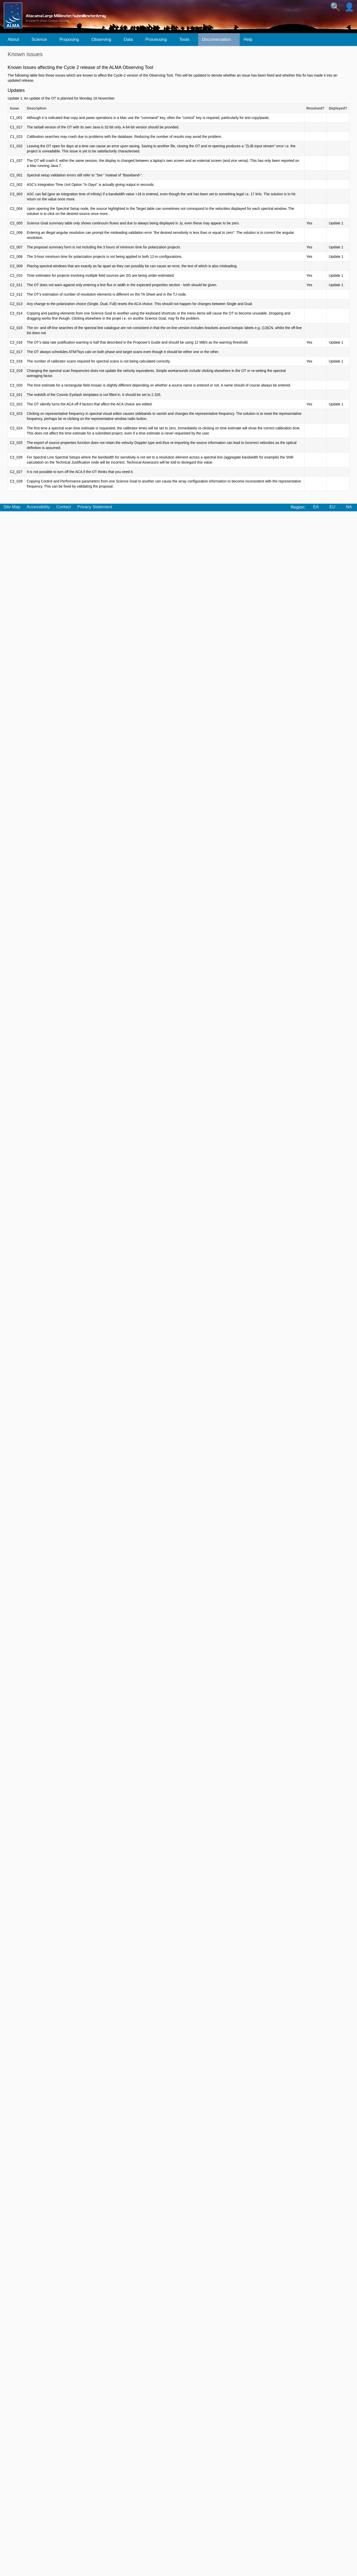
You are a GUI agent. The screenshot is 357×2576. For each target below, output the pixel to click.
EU (332, 507)
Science (39, 39)
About (13, 39)
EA (316, 507)
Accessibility (38, 507)
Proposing (69, 39)
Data (128, 39)
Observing (101, 39)
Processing (156, 39)
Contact (63, 507)
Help (248, 39)
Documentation (216, 39)
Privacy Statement (94, 507)
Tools (184, 39)
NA (349, 507)
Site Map (11, 507)
